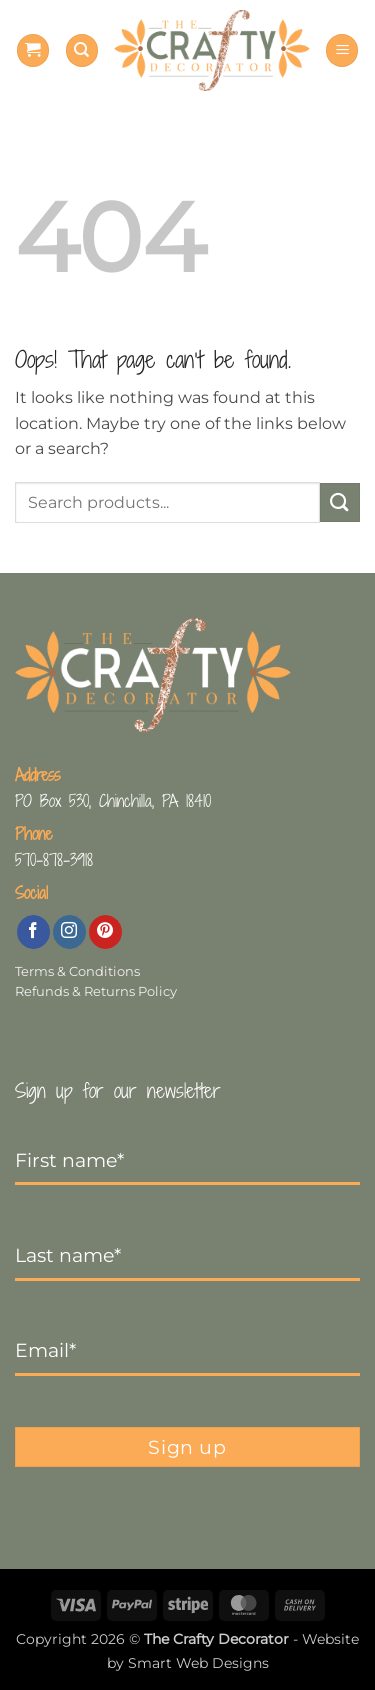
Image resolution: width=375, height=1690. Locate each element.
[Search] (82, 50)
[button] (33, 50)
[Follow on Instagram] (69, 932)
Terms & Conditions (77, 971)
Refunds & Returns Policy (96, 991)
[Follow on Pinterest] (105, 932)
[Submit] (340, 502)
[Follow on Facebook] (33, 932)
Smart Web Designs (198, 1663)
